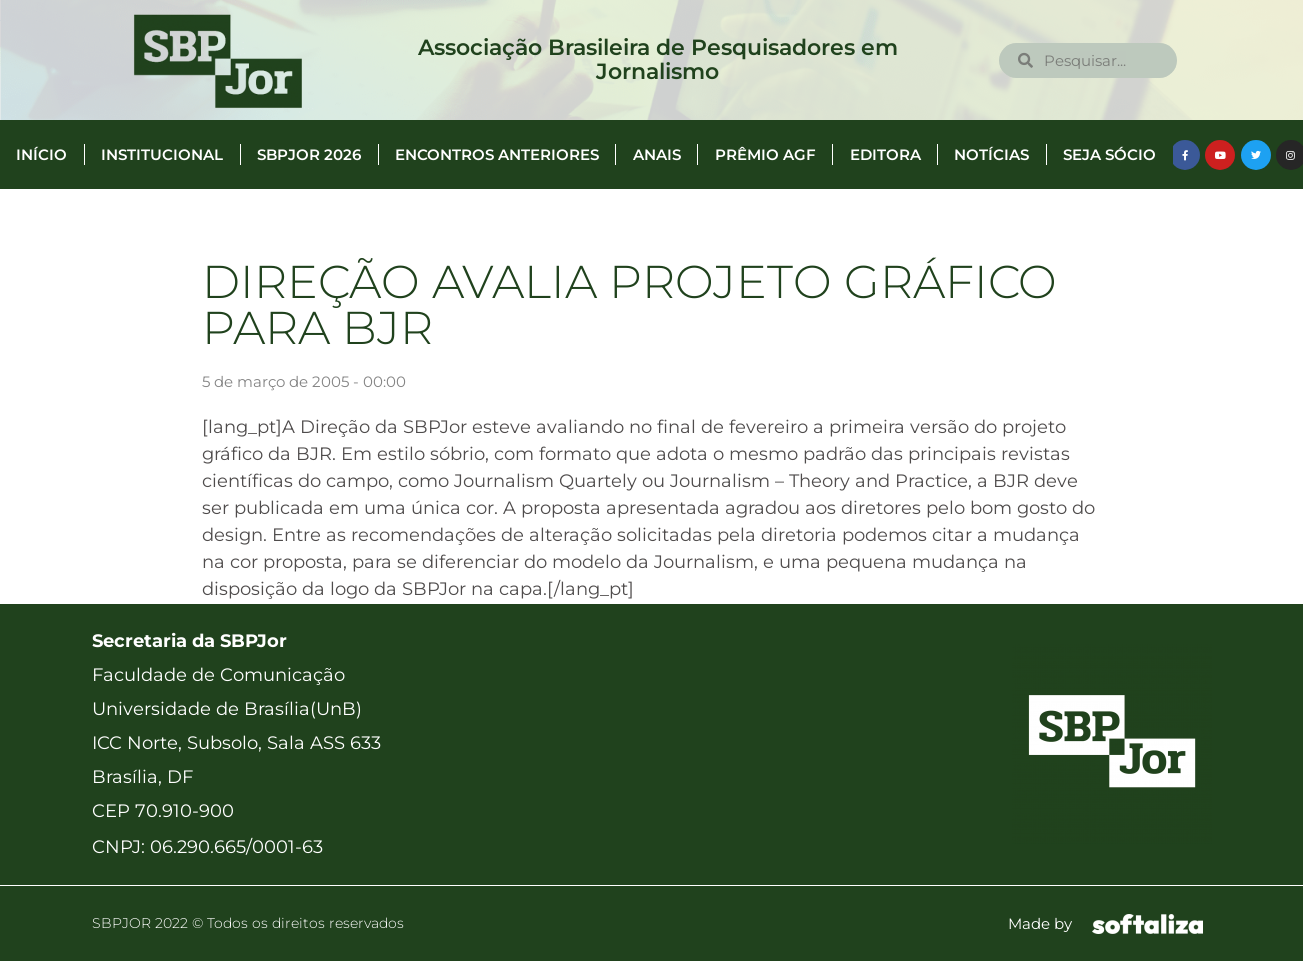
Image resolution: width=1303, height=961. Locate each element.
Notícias (991, 154)
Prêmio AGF (765, 154)
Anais (657, 154)
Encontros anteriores (497, 154)
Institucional (162, 154)
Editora (885, 154)
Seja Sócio (1109, 154)
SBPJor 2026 (309, 154)
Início (41, 154)
